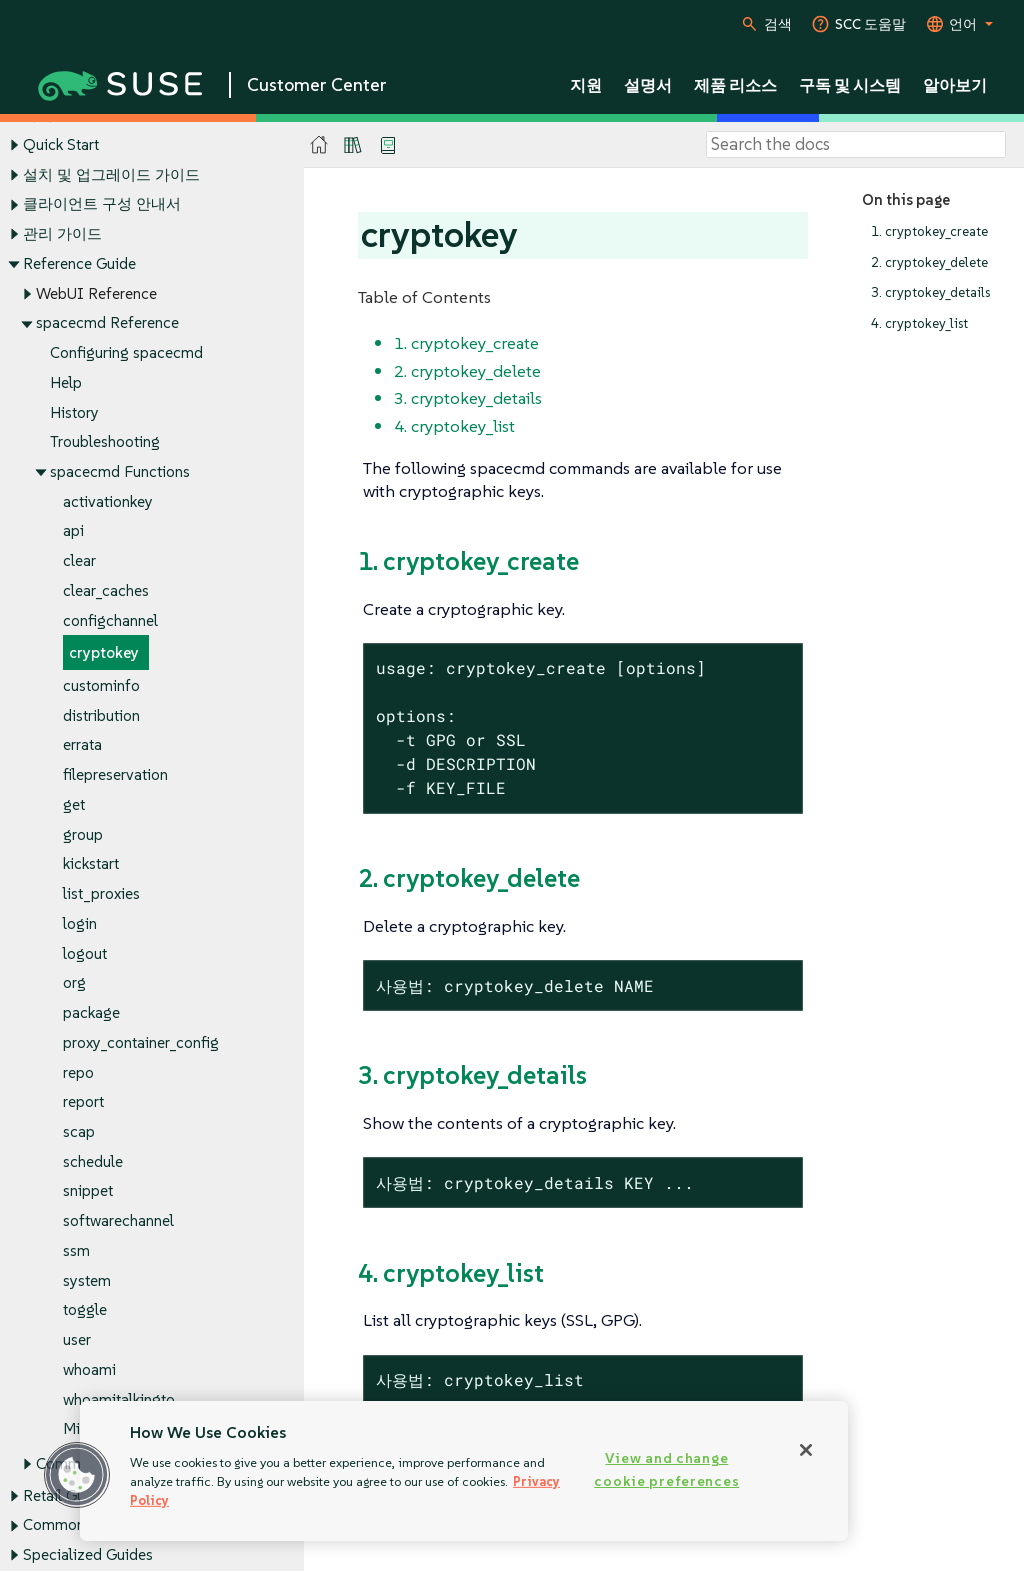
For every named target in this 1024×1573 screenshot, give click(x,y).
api (73, 531)
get (74, 804)
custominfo (101, 685)
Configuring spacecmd (126, 352)
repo (78, 1072)
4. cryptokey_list (919, 323)
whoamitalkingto (119, 1399)
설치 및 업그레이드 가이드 (111, 174)
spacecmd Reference (107, 323)
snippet (88, 1191)
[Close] (806, 1450)
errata (82, 745)
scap (79, 1131)
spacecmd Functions (120, 471)
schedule (93, 1161)
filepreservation (115, 775)
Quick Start (61, 144)
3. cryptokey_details (930, 293)
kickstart (91, 864)
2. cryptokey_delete (929, 262)
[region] (464, 1471)
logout (85, 953)
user (77, 1340)
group (83, 834)
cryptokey (104, 653)
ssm (76, 1250)
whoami (89, 1369)
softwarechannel (118, 1221)
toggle (85, 1310)
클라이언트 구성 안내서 (102, 204)
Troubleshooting (105, 442)
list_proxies (101, 894)
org (74, 983)
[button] (77, 1475)
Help (66, 382)
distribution (101, 715)
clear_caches (106, 590)
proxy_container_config (141, 1042)
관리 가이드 (62, 233)
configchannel (110, 620)
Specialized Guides (88, 1554)
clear (79, 561)
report (83, 1102)
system (87, 1280)
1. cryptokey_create (929, 231)
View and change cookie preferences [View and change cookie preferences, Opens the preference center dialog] (666, 1469)
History (74, 412)
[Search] (856, 145)
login (80, 923)
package (91, 1012)
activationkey (108, 501)
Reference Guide (79, 263)
